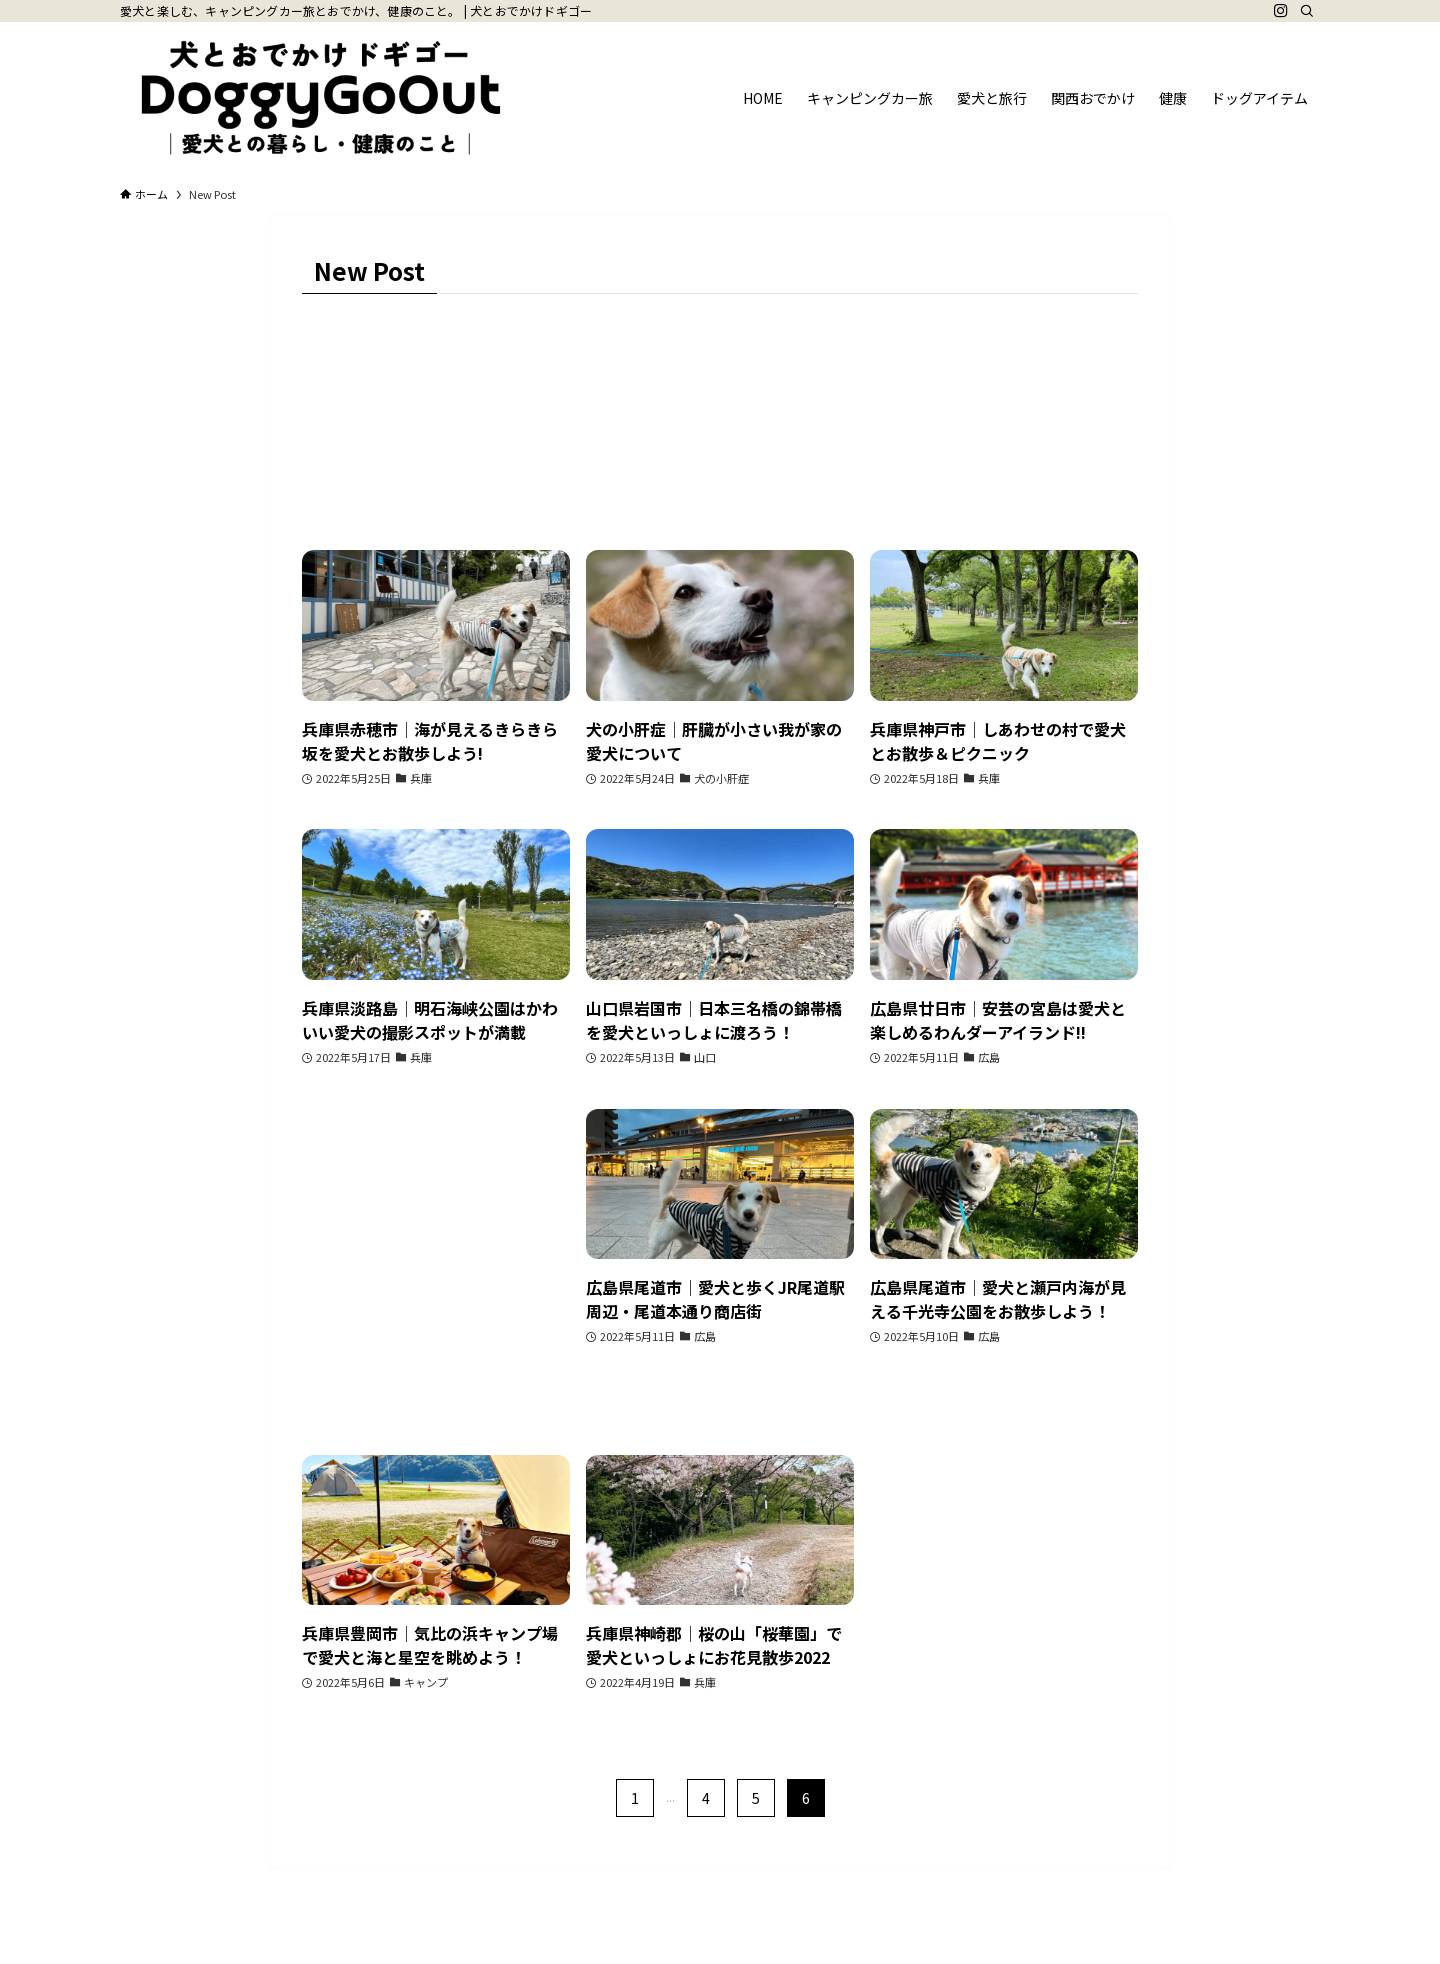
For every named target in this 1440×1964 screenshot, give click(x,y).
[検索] (1307, 11)
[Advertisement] (436, 1262)
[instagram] (1281, 11)
